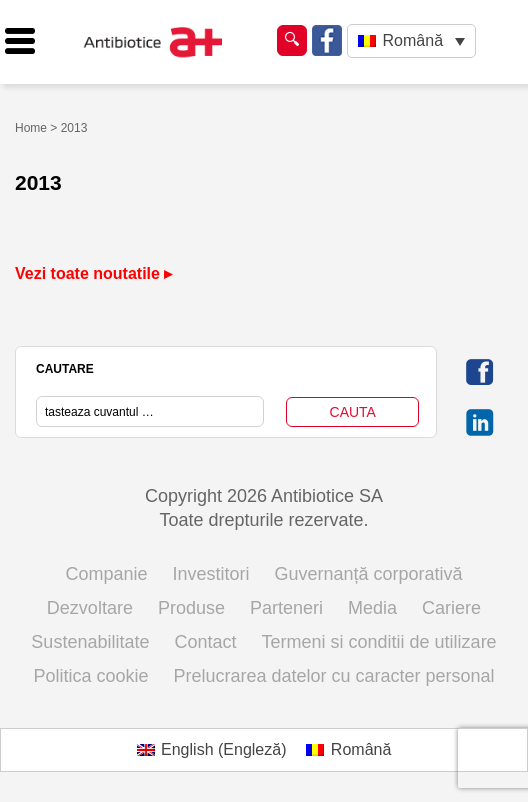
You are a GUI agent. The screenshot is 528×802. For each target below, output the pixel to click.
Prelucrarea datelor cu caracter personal (333, 676)
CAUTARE (65, 369)
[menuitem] (411, 41)
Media (372, 608)
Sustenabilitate (90, 642)
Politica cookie (90, 676)
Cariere (451, 608)
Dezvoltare (90, 608)
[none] (411, 41)
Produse (191, 608)
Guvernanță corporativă (369, 574)
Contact (205, 642)
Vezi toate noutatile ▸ (93, 273)
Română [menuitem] (413, 40)
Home (31, 128)
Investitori (210, 574)
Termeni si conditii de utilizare (379, 642)
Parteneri (286, 608)
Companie (106, 574)
